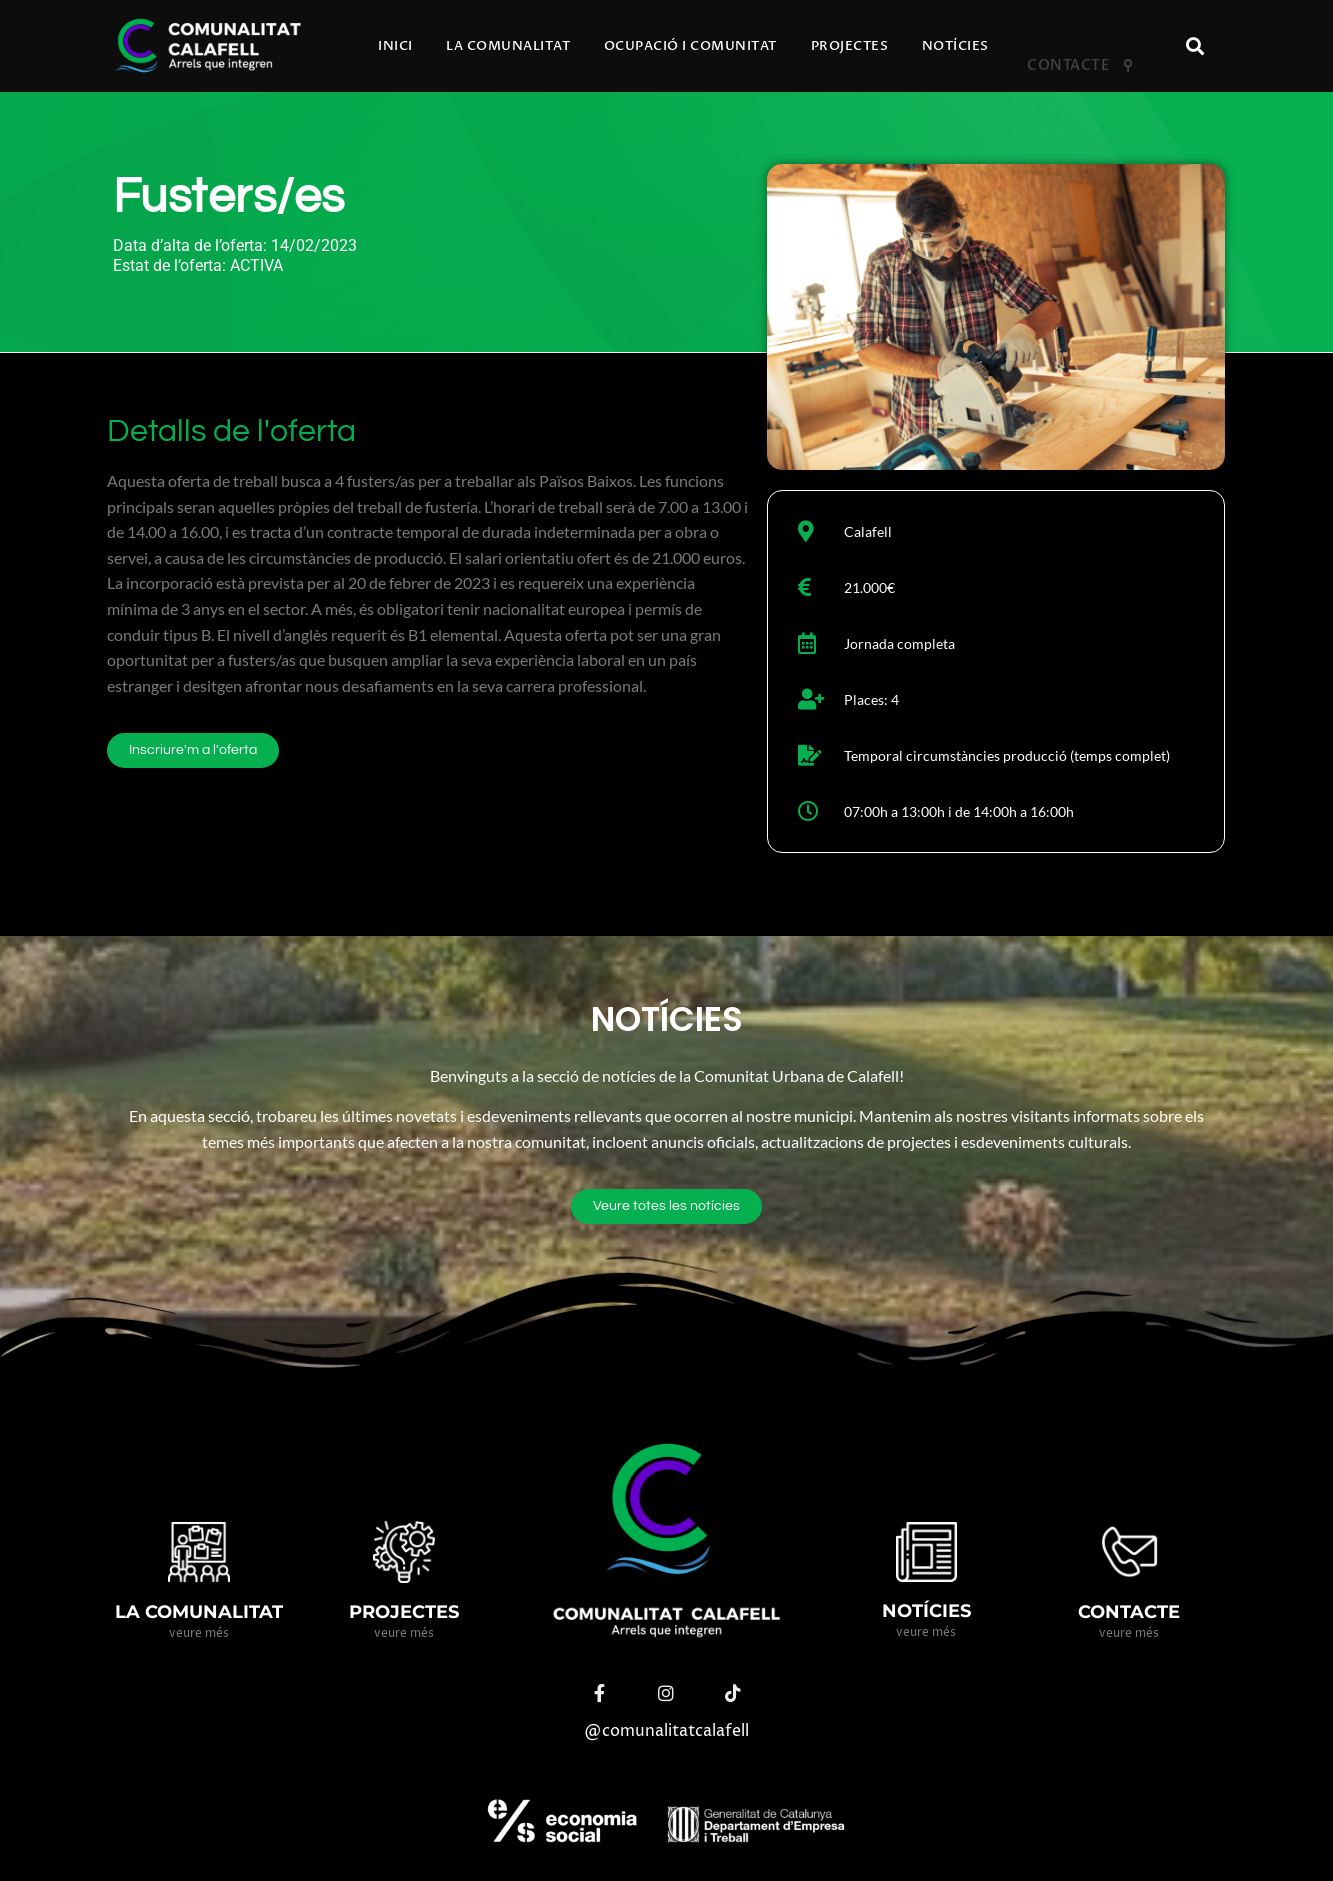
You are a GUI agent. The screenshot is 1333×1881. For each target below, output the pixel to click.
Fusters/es (229, 197)
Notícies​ (955, 46)
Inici (395, 46)
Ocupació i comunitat (690, 46)
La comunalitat (508, 46)
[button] (1195, 45)
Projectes (850, 46)
